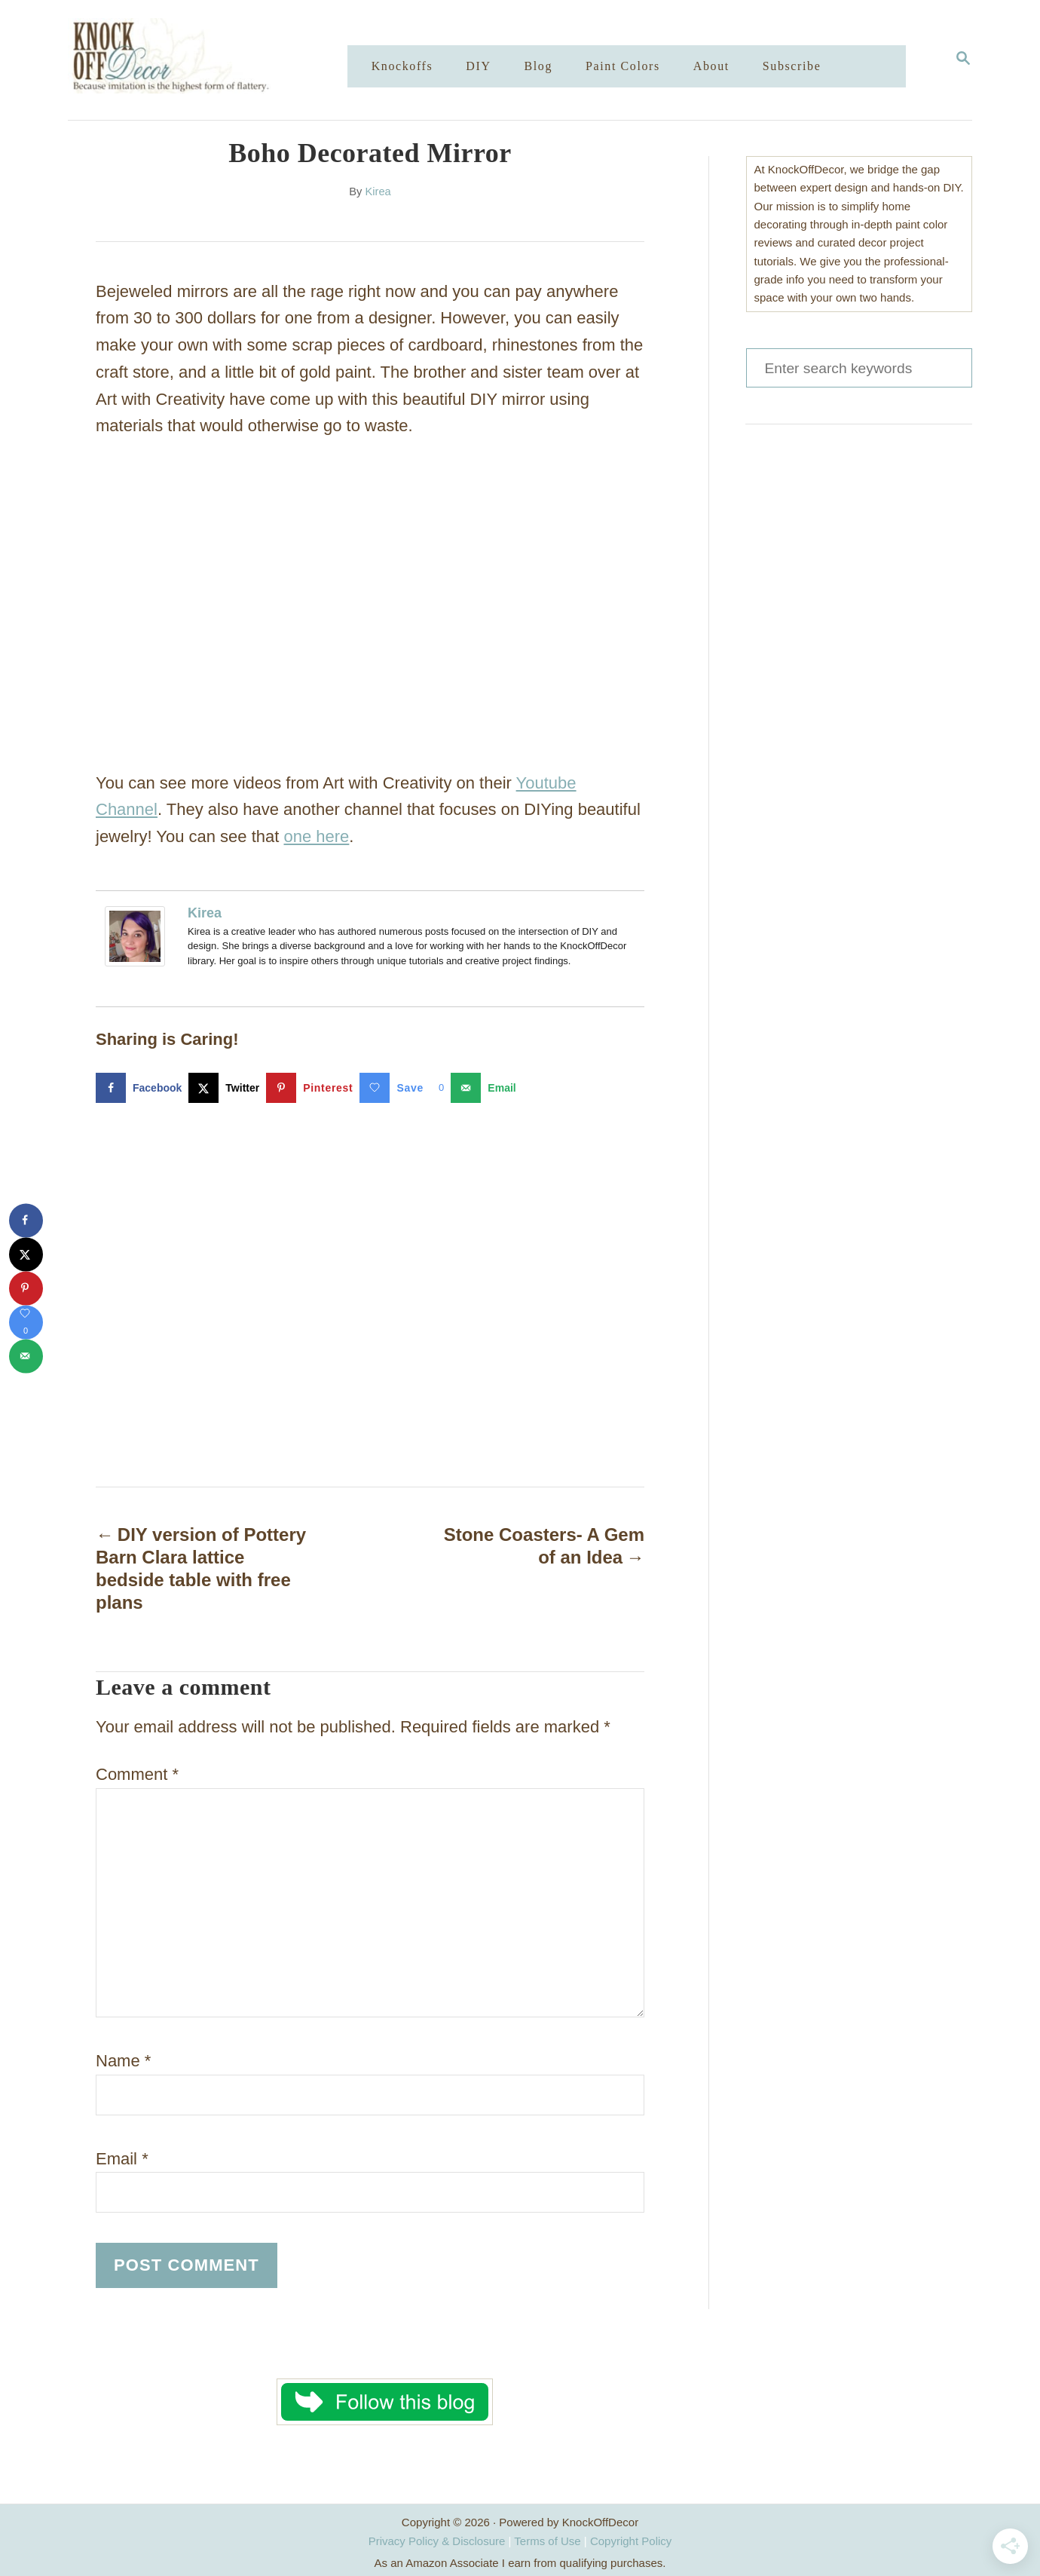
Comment (137, 1774)
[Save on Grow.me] (405, 1088)
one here (317, 836)
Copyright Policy (630, 2541)
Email (122, 2158)
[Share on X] (227, 1088)
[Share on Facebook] (142, 1088)
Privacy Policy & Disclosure (437, 2541)
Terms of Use (547, 2541)
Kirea (377, 191)
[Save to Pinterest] (312, 1088)
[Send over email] (486, 1088)
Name (123, 2060)
